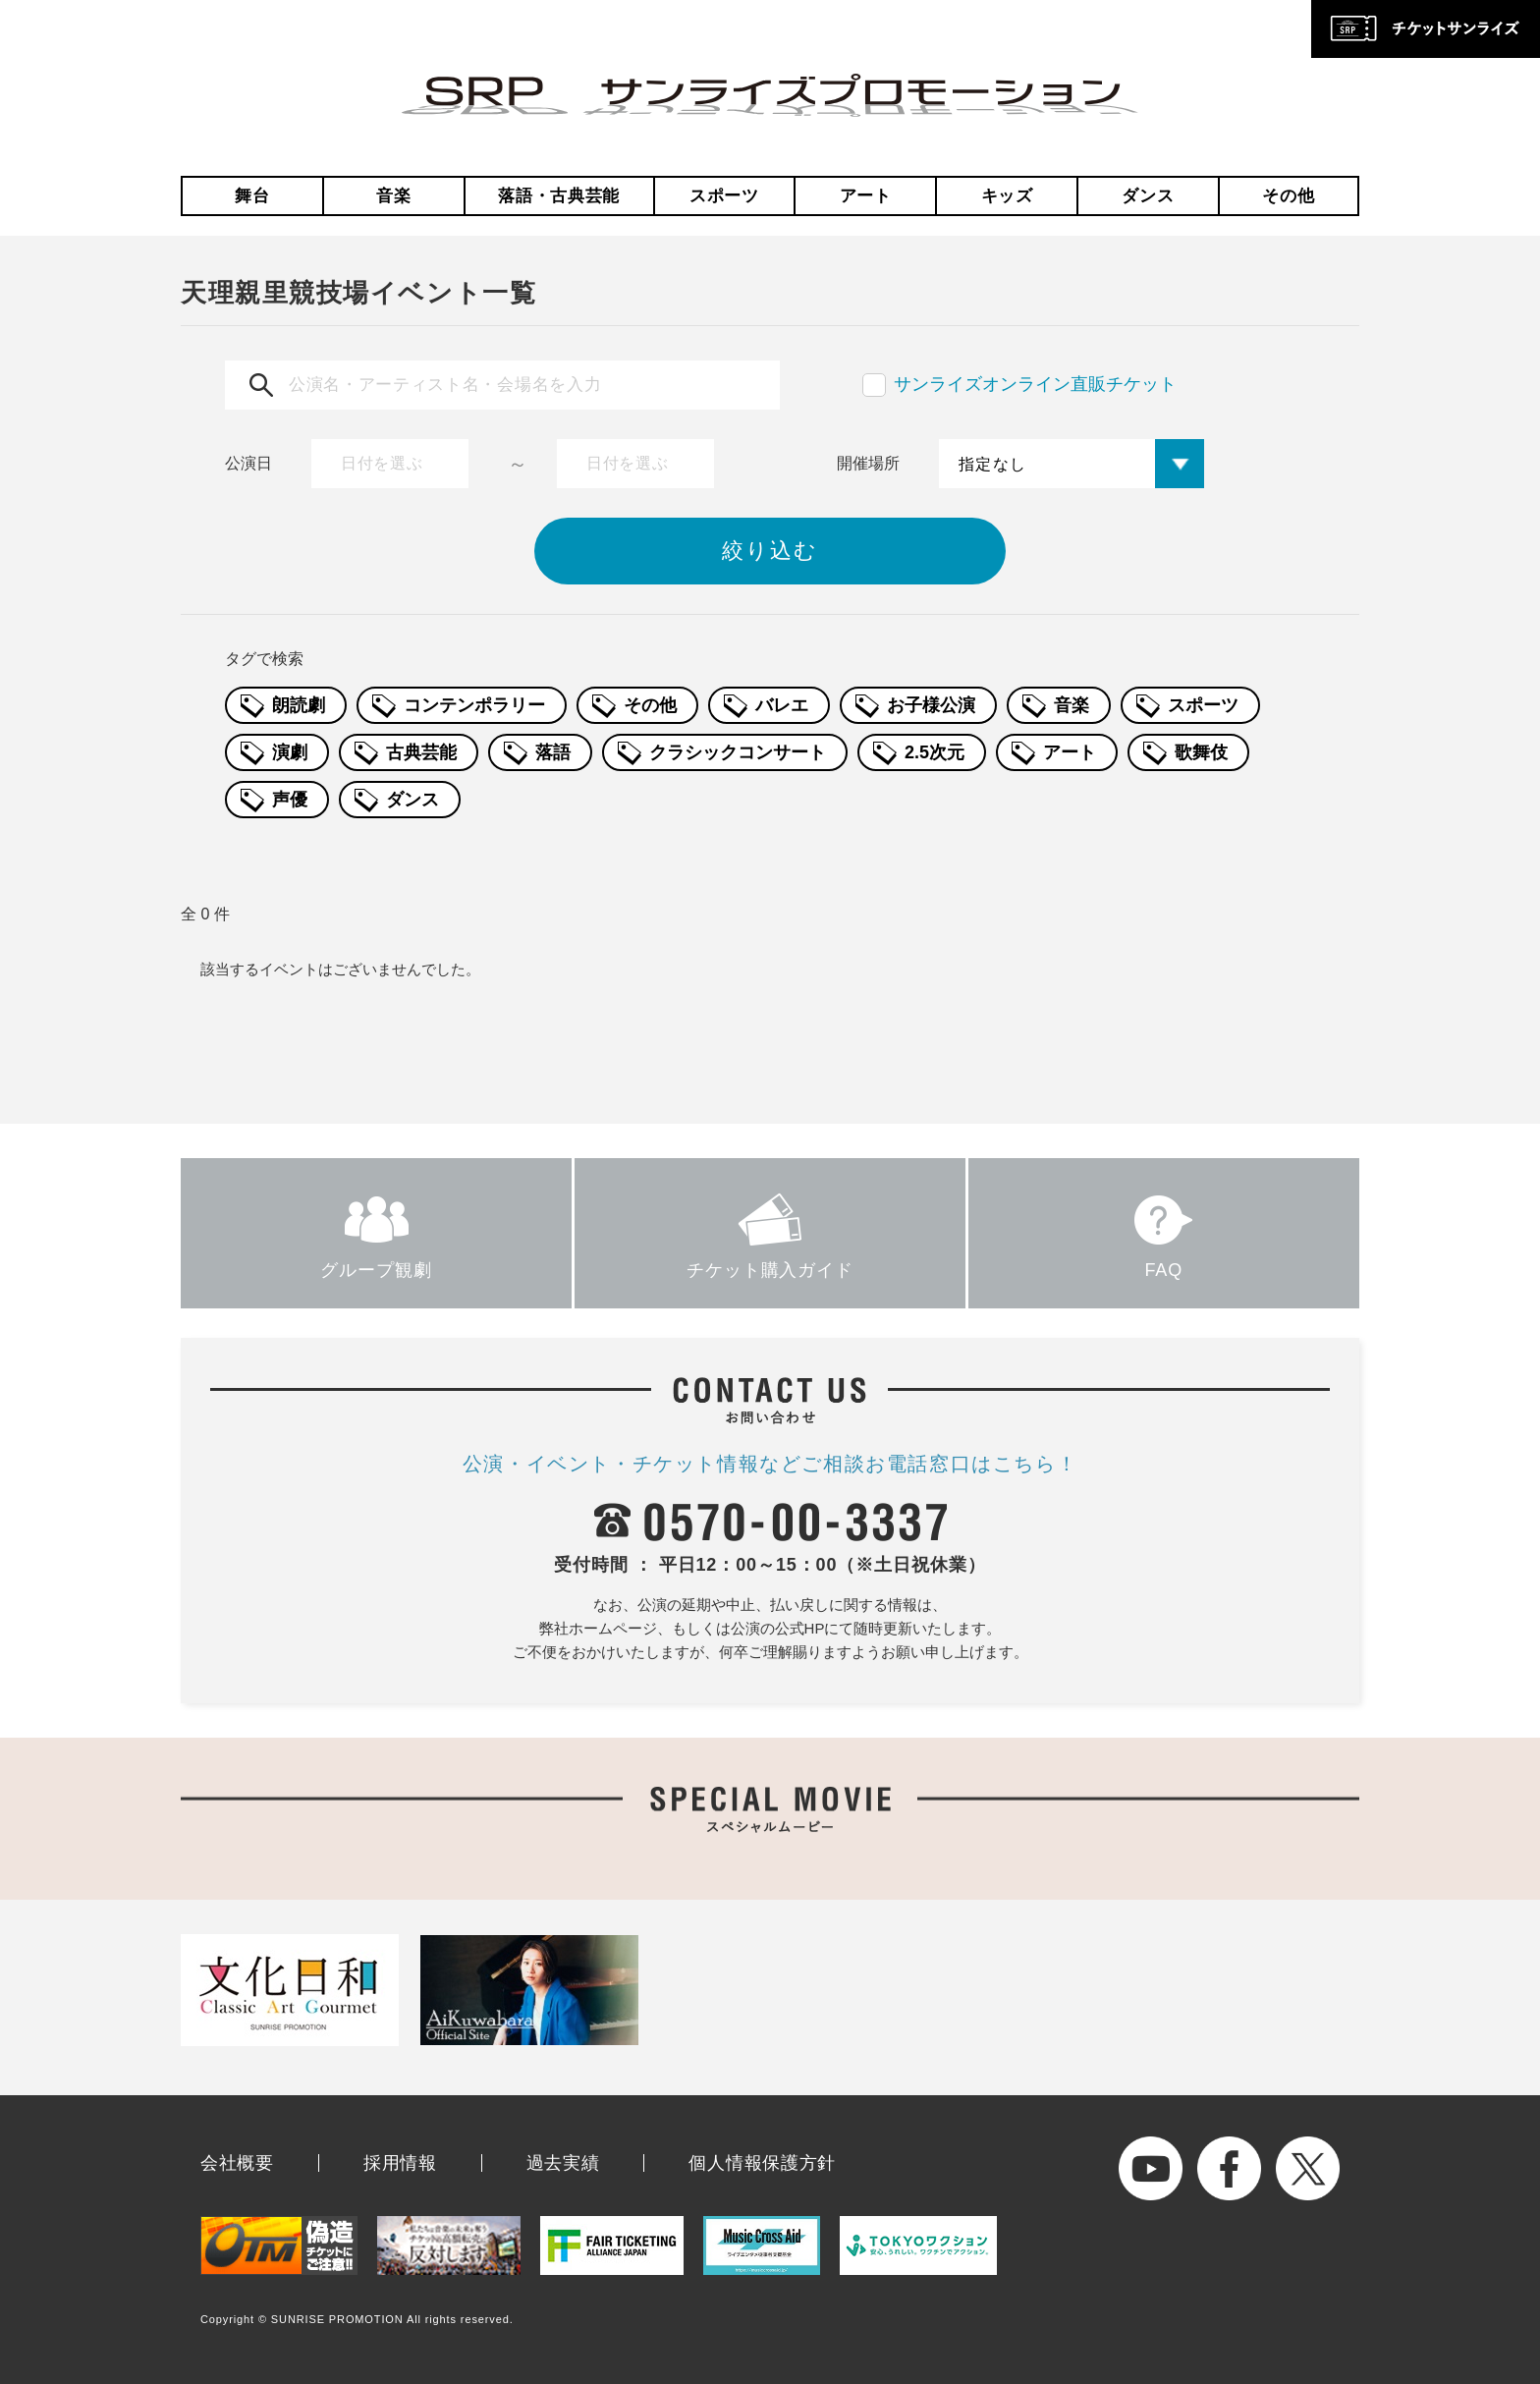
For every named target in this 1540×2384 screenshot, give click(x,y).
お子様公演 (931, 705)
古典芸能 (421, 752)
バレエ (781, 705)
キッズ (1007, 196)
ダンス (1148, 196)
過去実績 (563, 2163)
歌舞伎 (1201, 752)
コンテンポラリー (474, 705)
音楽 (393, 196)
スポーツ (724, 196)
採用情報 (400, 2163)
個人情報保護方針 (762, 2163)
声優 (289, 799)
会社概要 (237, 2163)
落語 (553, 752)
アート (866, 196)
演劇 (289, 752)
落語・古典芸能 (559, 196)
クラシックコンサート (737, 752)
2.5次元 (934, 752)
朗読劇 (298, 705)
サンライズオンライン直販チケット (1035, 384)
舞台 (252, 196)
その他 (1288, 196)
